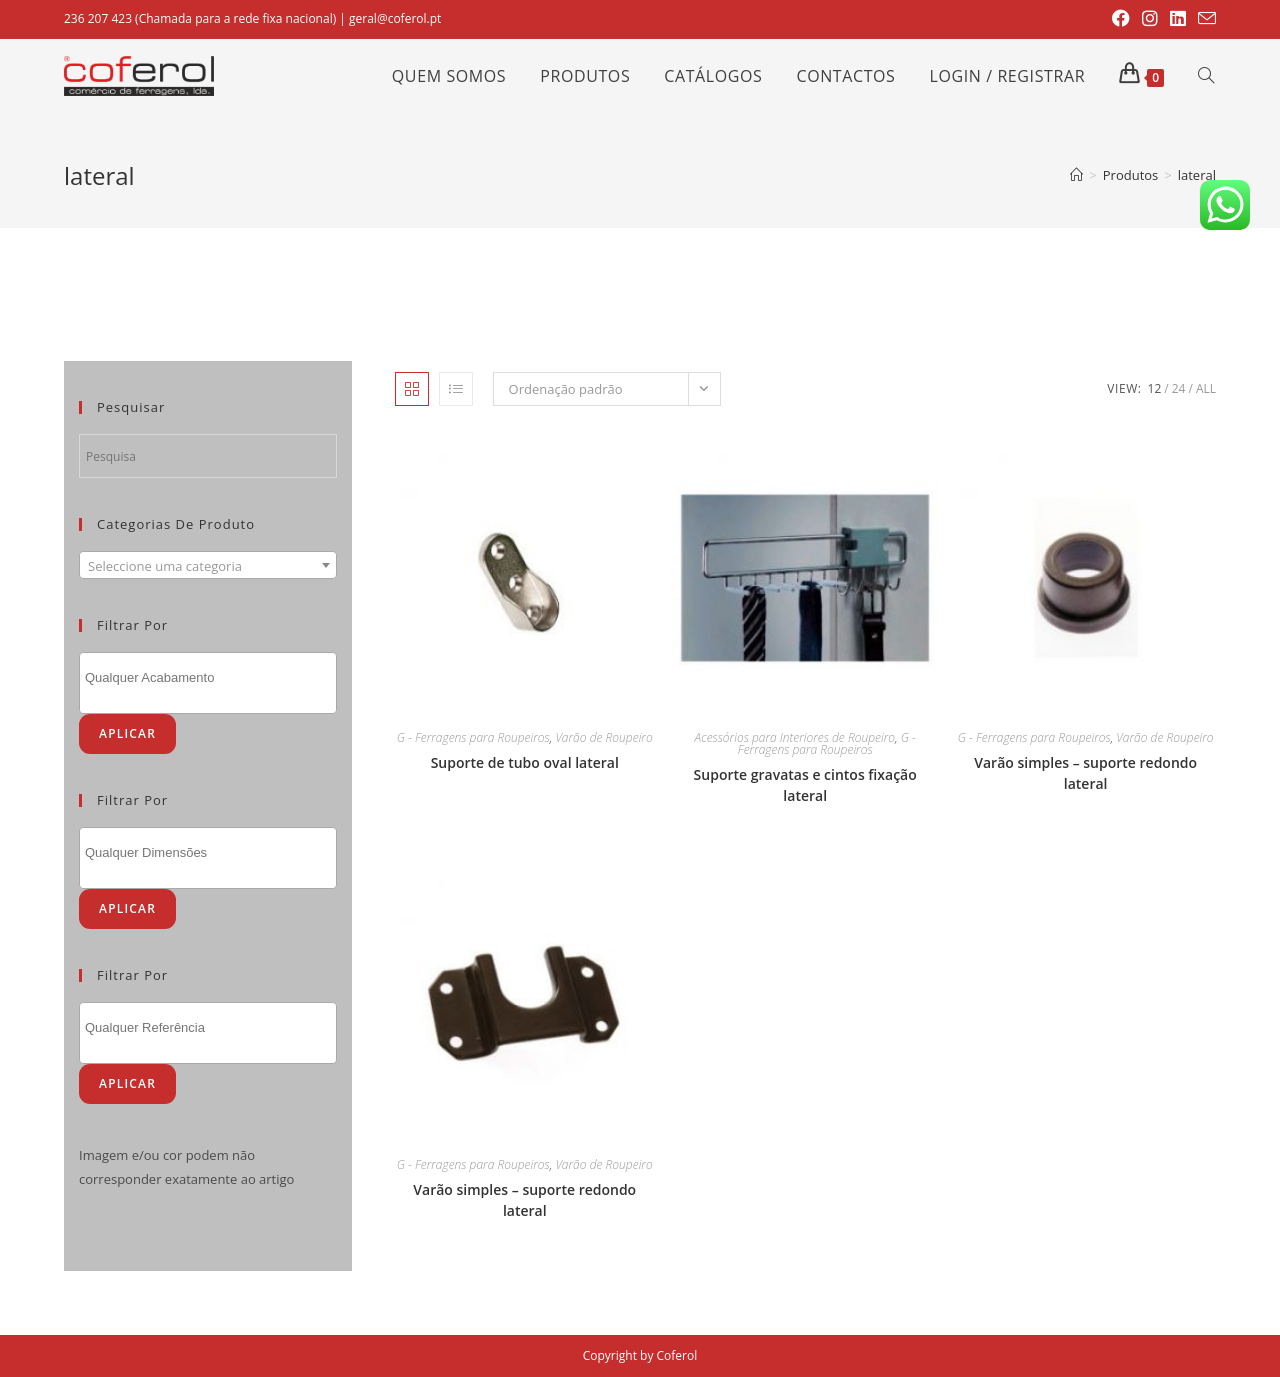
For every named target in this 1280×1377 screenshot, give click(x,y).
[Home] (1076, 175)
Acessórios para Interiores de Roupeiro (795, 737)
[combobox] (208, 565)
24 (1179, 388)
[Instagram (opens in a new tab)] (1150, 19)
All (1206, 388)
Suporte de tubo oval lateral (525, 762)
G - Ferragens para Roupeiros (473, 737)
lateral (1197, 175)
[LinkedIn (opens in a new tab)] (1178, 19)
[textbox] (208, 566)
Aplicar (127, 733)
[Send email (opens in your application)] (1204, 19)
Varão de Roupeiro (603, 737)
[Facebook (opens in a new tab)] (1121, 19)
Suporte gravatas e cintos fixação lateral (805, 785)
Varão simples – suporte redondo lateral (1085, 773)
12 (1155, 388)
